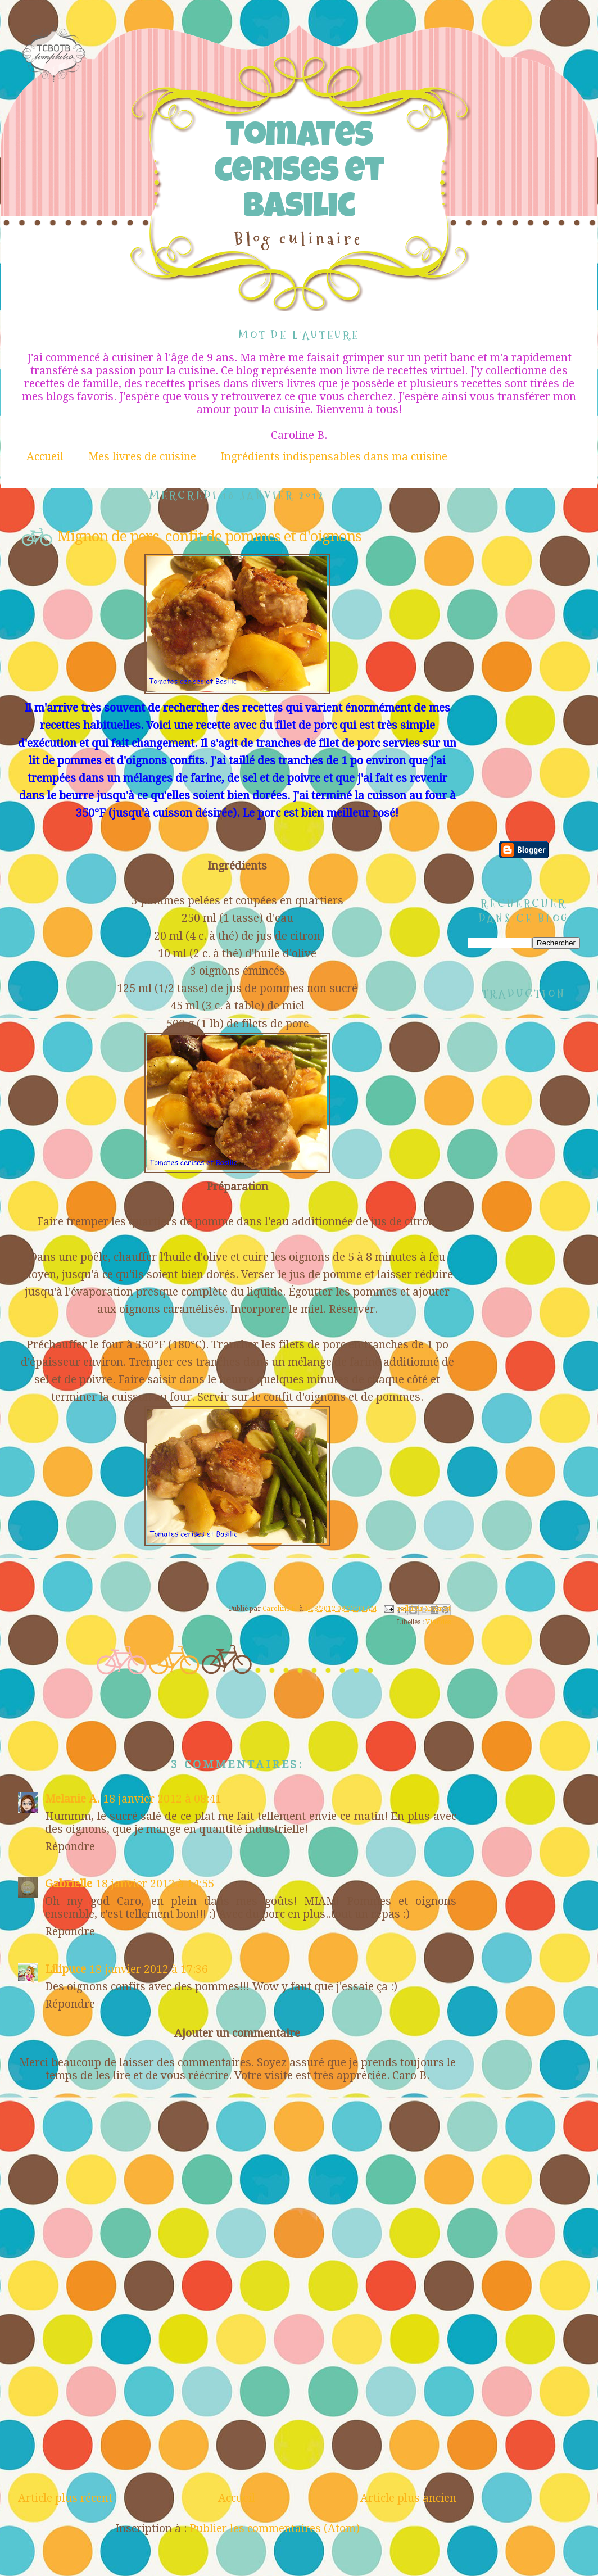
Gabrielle (68, 1883)
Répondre (70, 1846)
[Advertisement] (237, 2407)
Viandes (438, 1622)
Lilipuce (65, 1969)
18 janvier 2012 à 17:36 (148, 1969)
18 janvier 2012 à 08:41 (162, 1798)
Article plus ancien (408, 2498)
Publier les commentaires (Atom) (274, 2528)
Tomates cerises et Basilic (299, 174)
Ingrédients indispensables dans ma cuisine (333, 456)
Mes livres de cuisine (142, 456)
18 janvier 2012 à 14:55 (155, 1883)
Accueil (45, 456)
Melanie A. (72, 1798)
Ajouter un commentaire (237, 2033)
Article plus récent (65, 2498)
